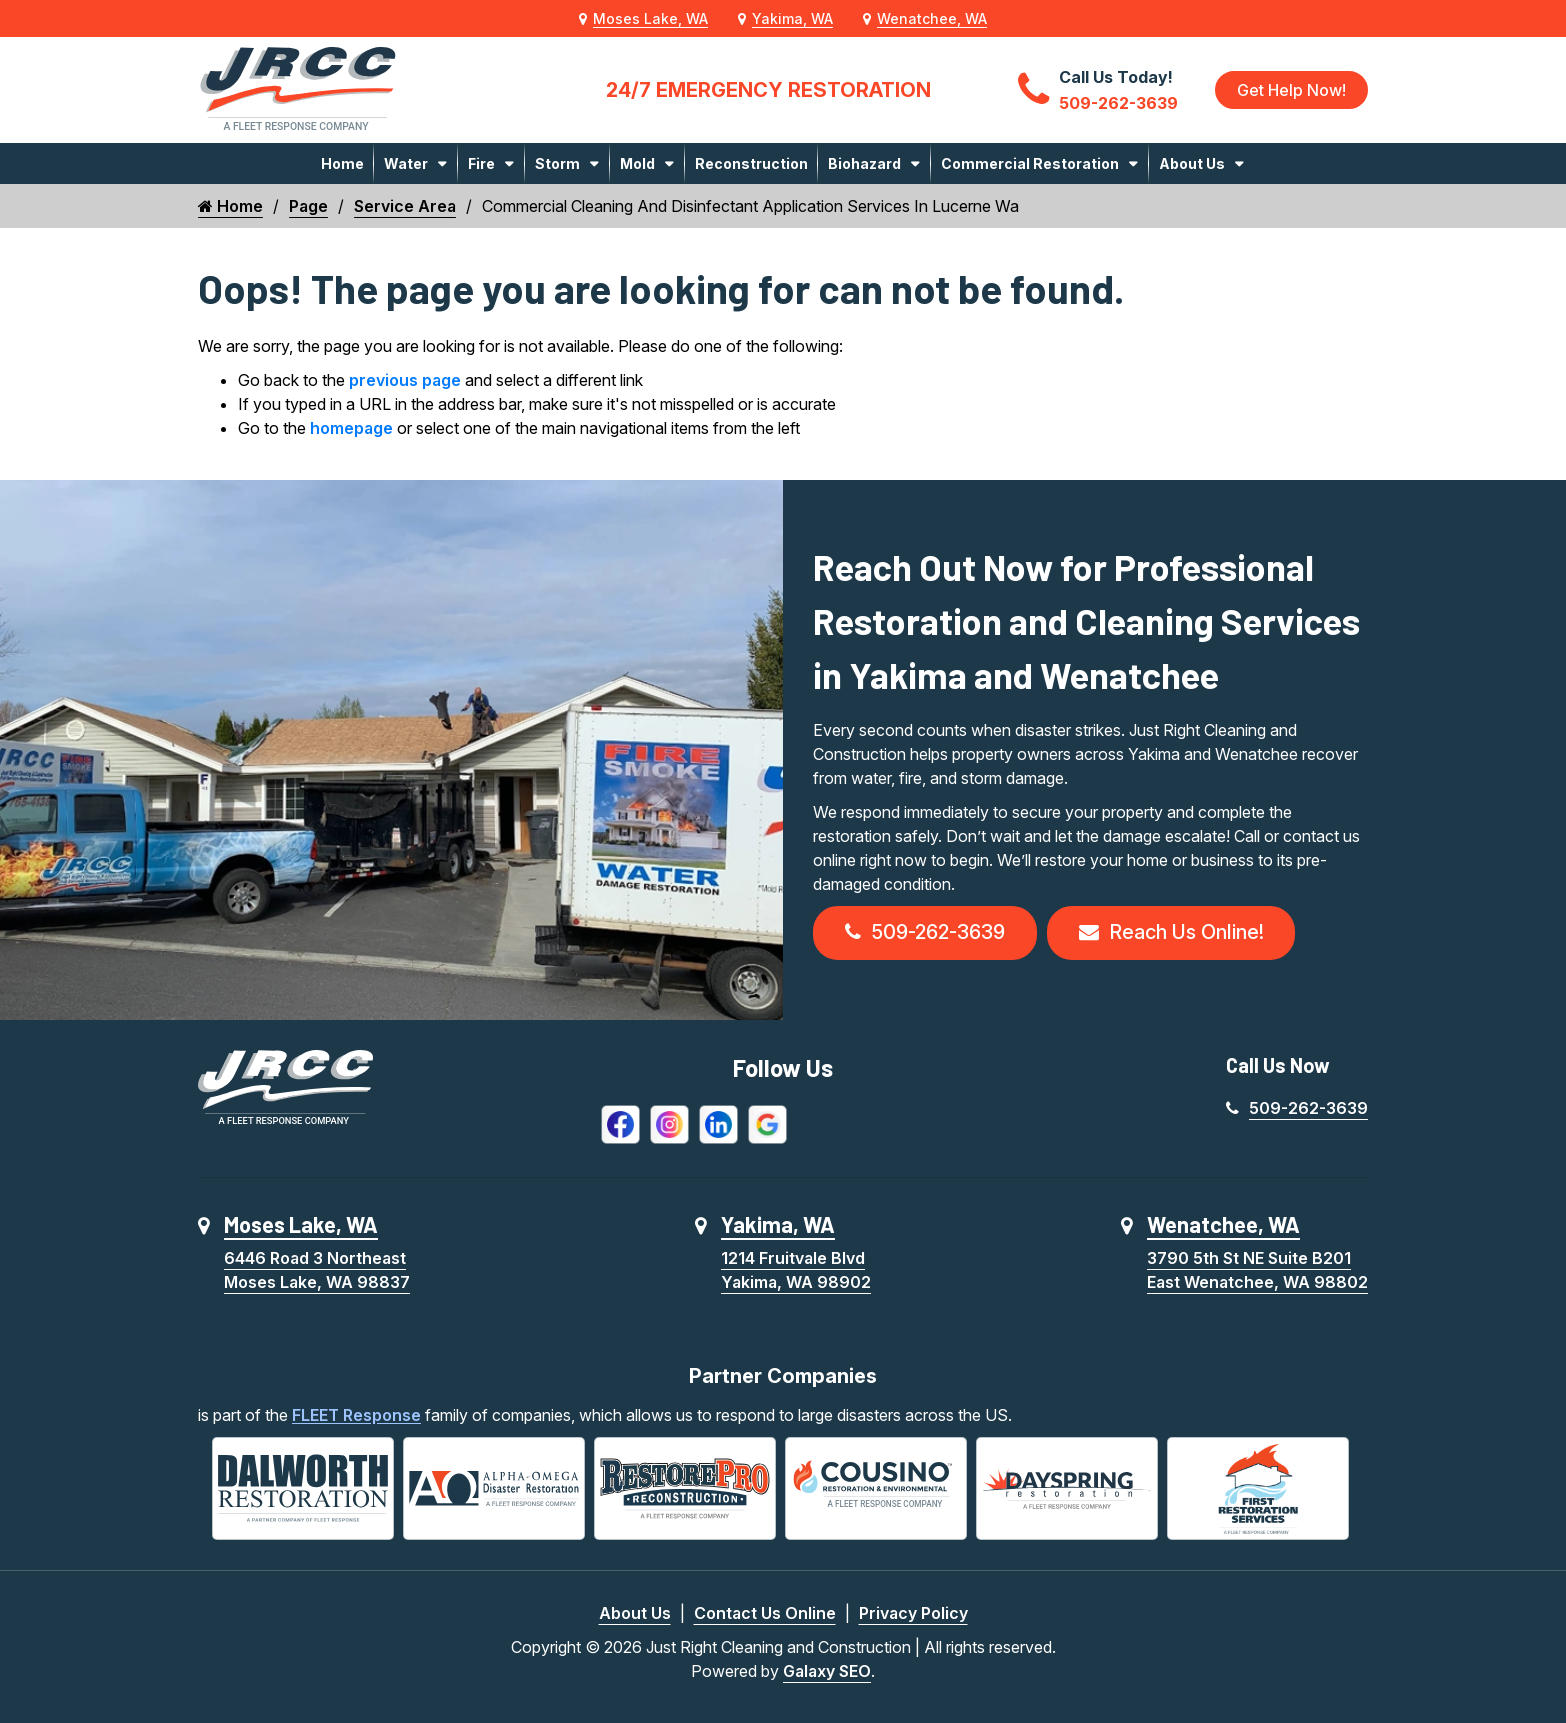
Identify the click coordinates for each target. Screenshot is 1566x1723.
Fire (481, 163)
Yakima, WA (792, 18)
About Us (1192, 163)
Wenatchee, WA (932, 18)
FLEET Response (356, 1415)
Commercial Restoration (1030, 163)
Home (342, 163)
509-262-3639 (925, 933)
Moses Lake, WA (650, 18)
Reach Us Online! (1171, 933)
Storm (557, 163)
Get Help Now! (1291, 90)
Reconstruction (751, 163)
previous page (405, 380)
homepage (351, 428)
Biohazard (864, 163)
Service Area (405, 206)
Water (406, 163)
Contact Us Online (765, 1613)
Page (308, 206)
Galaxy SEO (827, 1671)
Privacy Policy (913, 1613)
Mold (637, 163)
